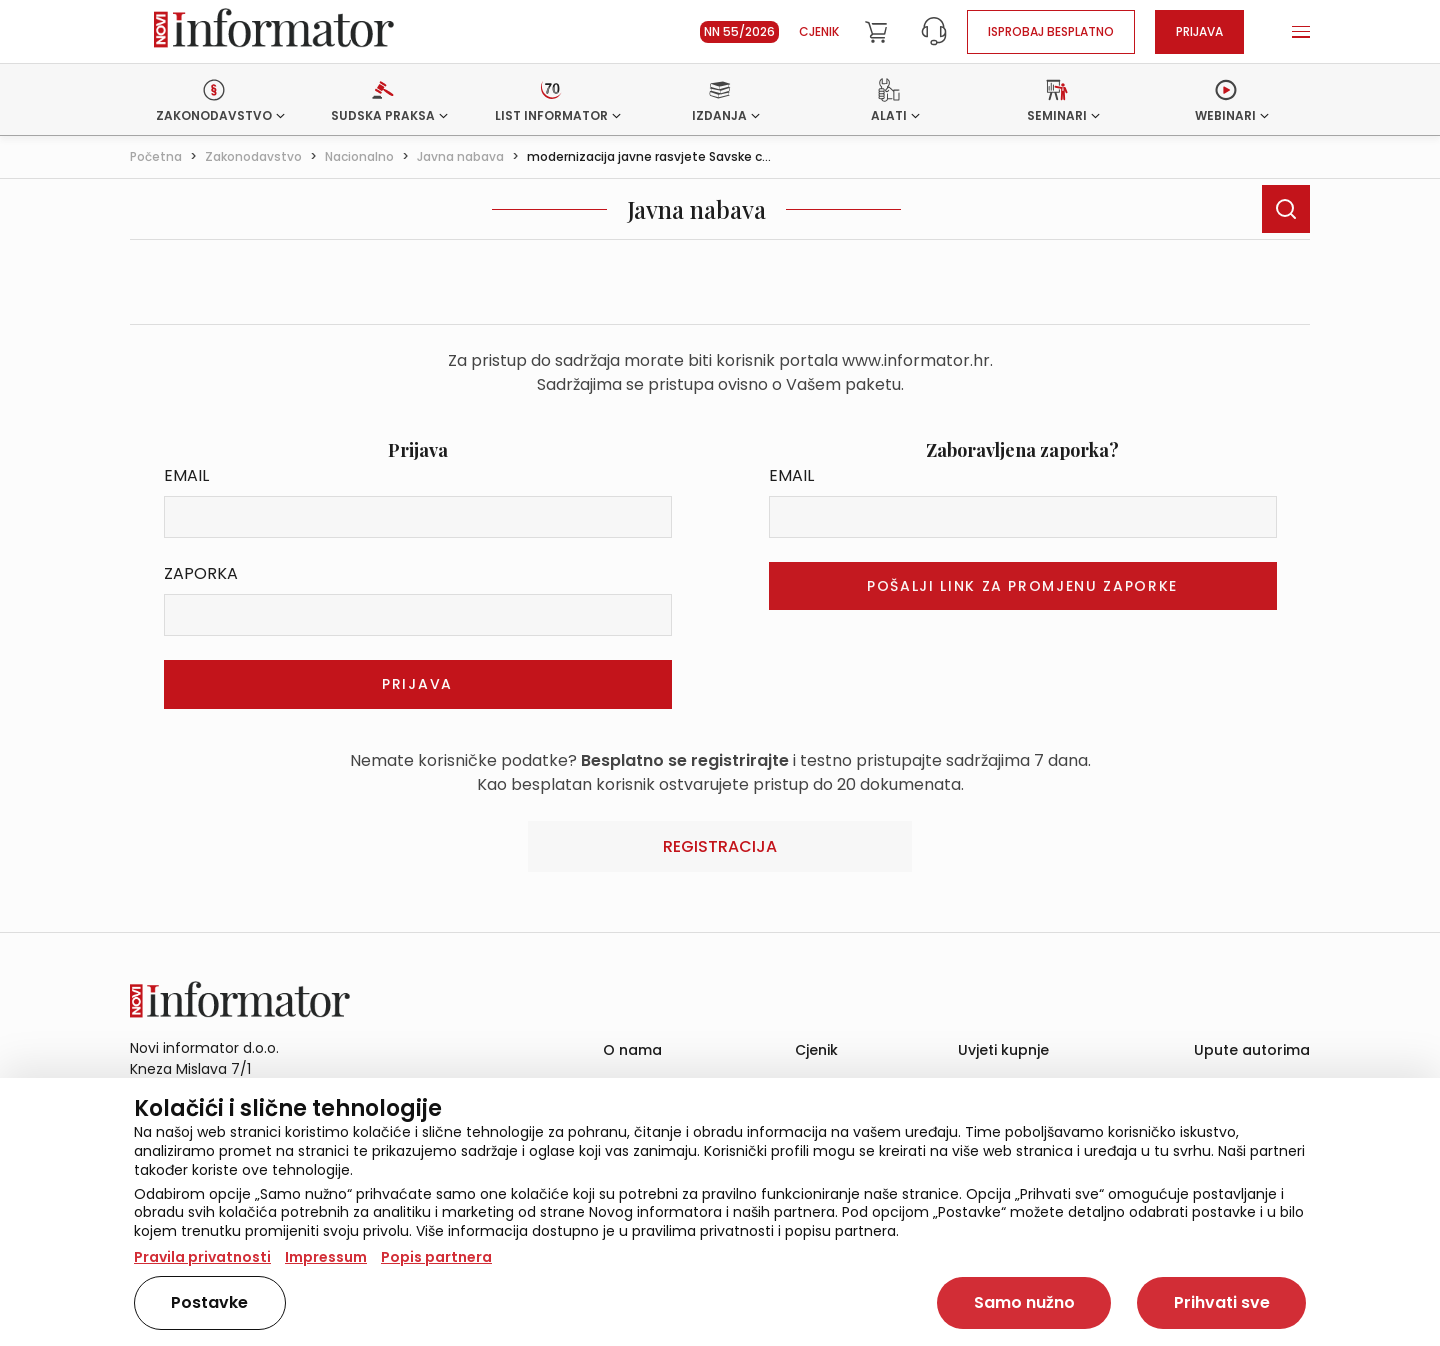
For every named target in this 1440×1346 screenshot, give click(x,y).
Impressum (326, 1257)
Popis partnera (436, 1257)
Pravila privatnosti (202, 1257)
